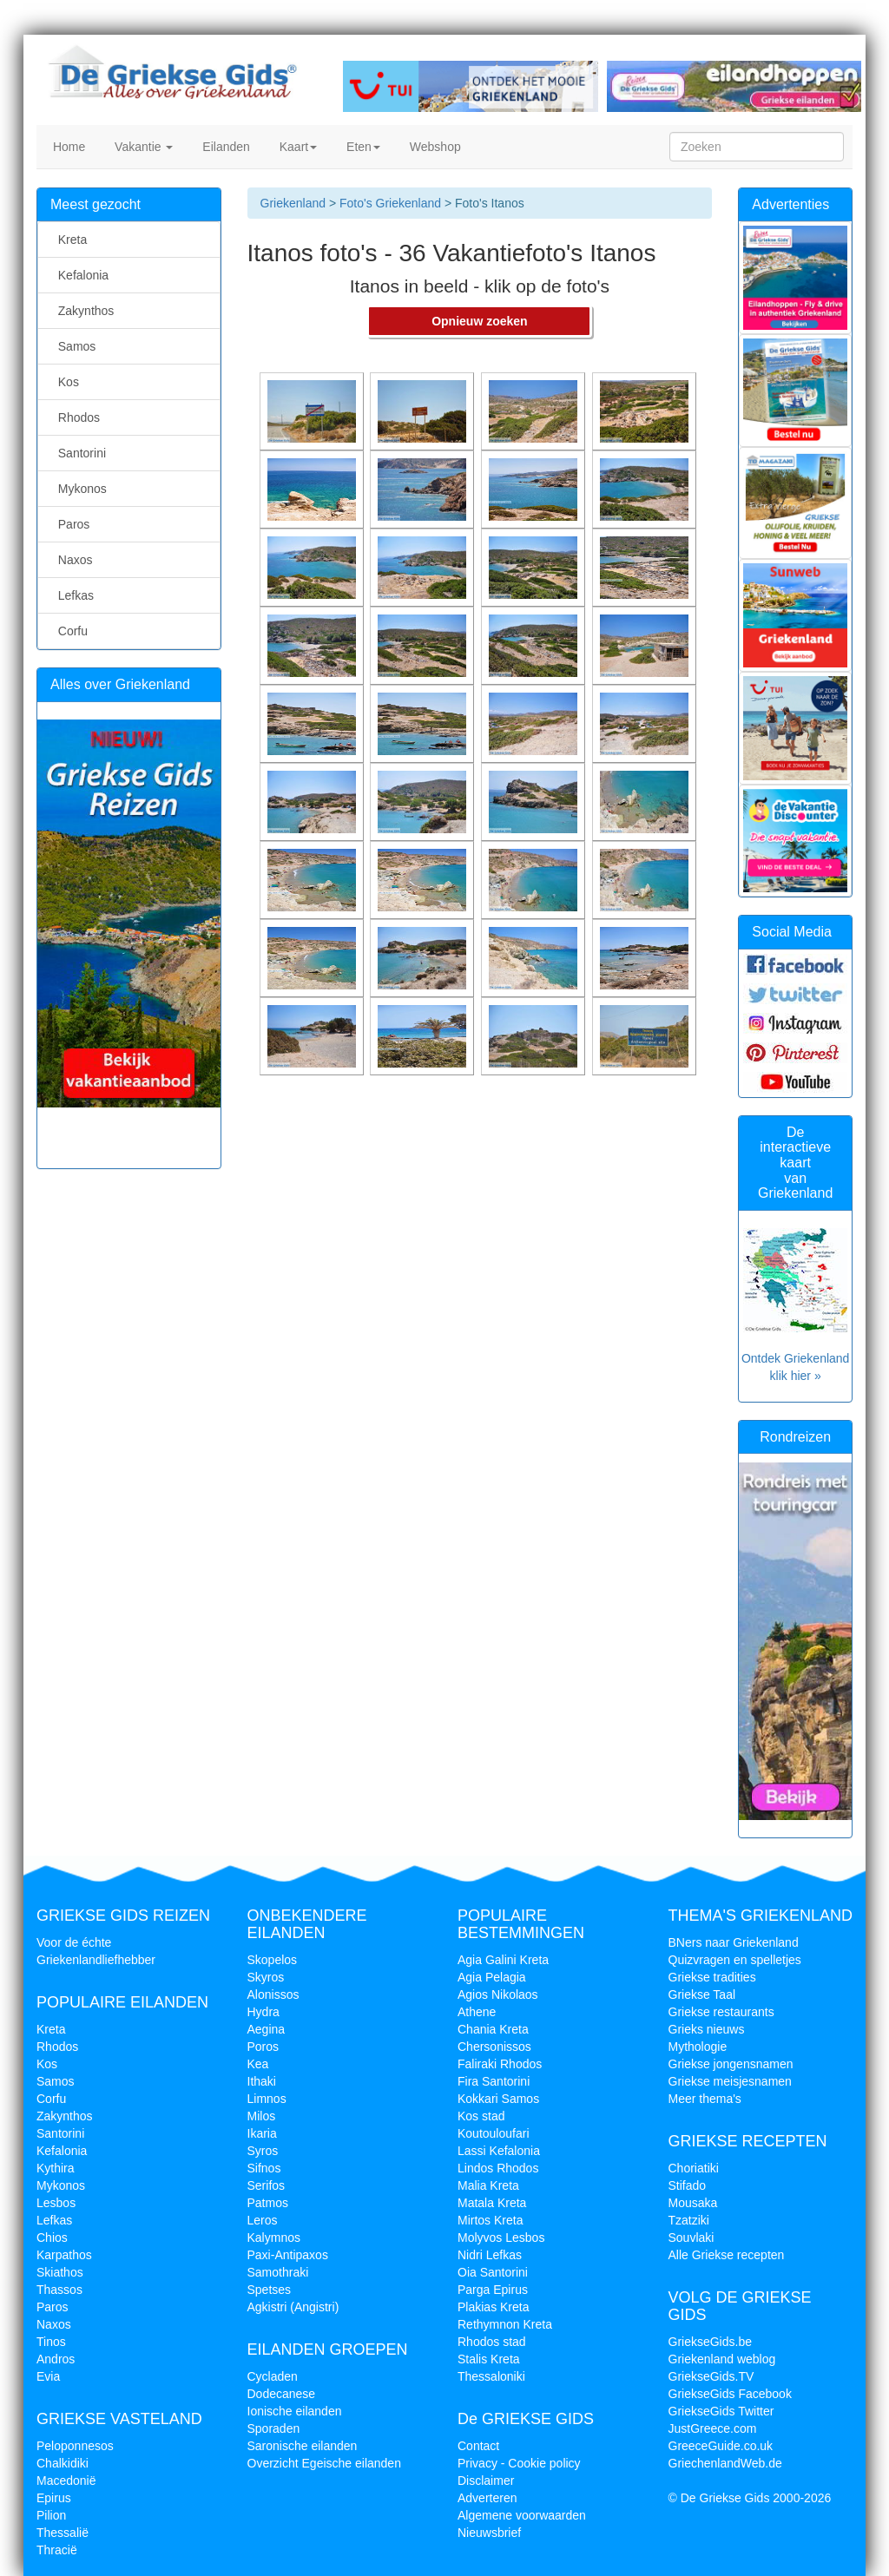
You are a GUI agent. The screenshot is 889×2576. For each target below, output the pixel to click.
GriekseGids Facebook (730, 2394)
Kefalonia (80, 275)
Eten (361, 147)
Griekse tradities (712, 1977)
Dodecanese (281, 2394)
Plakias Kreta (493, 2307)
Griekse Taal (702, 1994)
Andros (55, 2359)
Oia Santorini (493, 2272)
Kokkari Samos (498, 2099)
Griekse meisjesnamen (730, 2081)
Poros (263, 2047)
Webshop (433, 147)
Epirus (53, 2498)
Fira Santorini (494, 2081)
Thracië (56, 2550)
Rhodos (75, 417)
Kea (258, 2064)
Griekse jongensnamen (731, 2064)
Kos (65, 382)
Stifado (687, 2185)
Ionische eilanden (294, 2411)
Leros (262, 2220)
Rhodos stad (492, 2342)
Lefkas (72, 595)
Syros (263, 2151)
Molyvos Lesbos (501, 2237)
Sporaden (273, 2428)
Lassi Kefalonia (499, 2151)
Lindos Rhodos (498, 2168)
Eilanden (224, 147)
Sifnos (264, 2168)
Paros (70, 524)
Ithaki (261, 2081)
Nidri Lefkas (490, 2255)
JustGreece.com (712, 2428)
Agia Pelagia (492, 1977)
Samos (73, 346)
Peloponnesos (75, 2446)
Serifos (266, 2185)
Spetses (269, 2290)
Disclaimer (486, 2480)
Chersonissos (494, 2047)
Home (67, 147)
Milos (261, 2116)
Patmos (267, 2203)
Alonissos (273, 1994)
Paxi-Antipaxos (287, 2255)
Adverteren (487, 2498)
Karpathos (64, 2255)
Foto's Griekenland (388, 203)
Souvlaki (691, 2237)
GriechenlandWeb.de (725, 2463)
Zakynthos (82, 311)
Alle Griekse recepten (726, 2255)
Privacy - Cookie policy (519, 2463)
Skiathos (59, 2272)
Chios (52, 2237)
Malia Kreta (488, 2185)
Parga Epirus (493, 2290)
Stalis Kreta (489, 2359)
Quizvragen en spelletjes (734, 1960)
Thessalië (62, 2533)
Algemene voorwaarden (522, 2515)
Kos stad (481, 2116)
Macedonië (66, 2480)
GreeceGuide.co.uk (721, 2446)
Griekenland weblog (722, 2359)
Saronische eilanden (302, 2446)
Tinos (51, 2342)
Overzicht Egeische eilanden (324, 2463)
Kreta (69, 239)
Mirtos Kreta (490, 2220)
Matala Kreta (492, 2203)
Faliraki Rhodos (500, 2064)
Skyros (266, 1977)
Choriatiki (693, 2168)
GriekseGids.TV (711, 2376)
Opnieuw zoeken (479, 321)
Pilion (51, 2515)
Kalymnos (273, 2237)
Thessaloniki (491, 2376)
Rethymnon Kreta (505, 2324)
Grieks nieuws (706, 2029)
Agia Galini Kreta (503, 1960)
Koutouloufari (494, 2133)
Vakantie (142, 147)
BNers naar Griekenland (733, 1942)
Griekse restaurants (721, 2012)
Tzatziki (688, 2220)
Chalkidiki (62, 2463)
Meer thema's (704, 2099)
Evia (48, 2376)
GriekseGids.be (710, 2342)
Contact (478, 2446)
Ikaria (262, 2133)
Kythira (55, 2168)
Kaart (296, 147)
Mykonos (79, 489)
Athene (477, 2012)
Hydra (263, 2012)
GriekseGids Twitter (721, 2411)
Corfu (69, 631)
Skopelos (272, 1960)
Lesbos (56, 2203)
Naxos (71, 560)
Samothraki (278, 2272)
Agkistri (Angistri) (293, 2307)
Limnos (266, 2099)
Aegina (266, 2029)
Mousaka (693, 2203)
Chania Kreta (493, 2029)
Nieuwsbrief (489, 2533)
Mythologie (698, 2047)
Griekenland (293, 203)
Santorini (78, 453)
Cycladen (272, 2376)
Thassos (59, 2290)
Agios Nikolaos (498, 1994)
